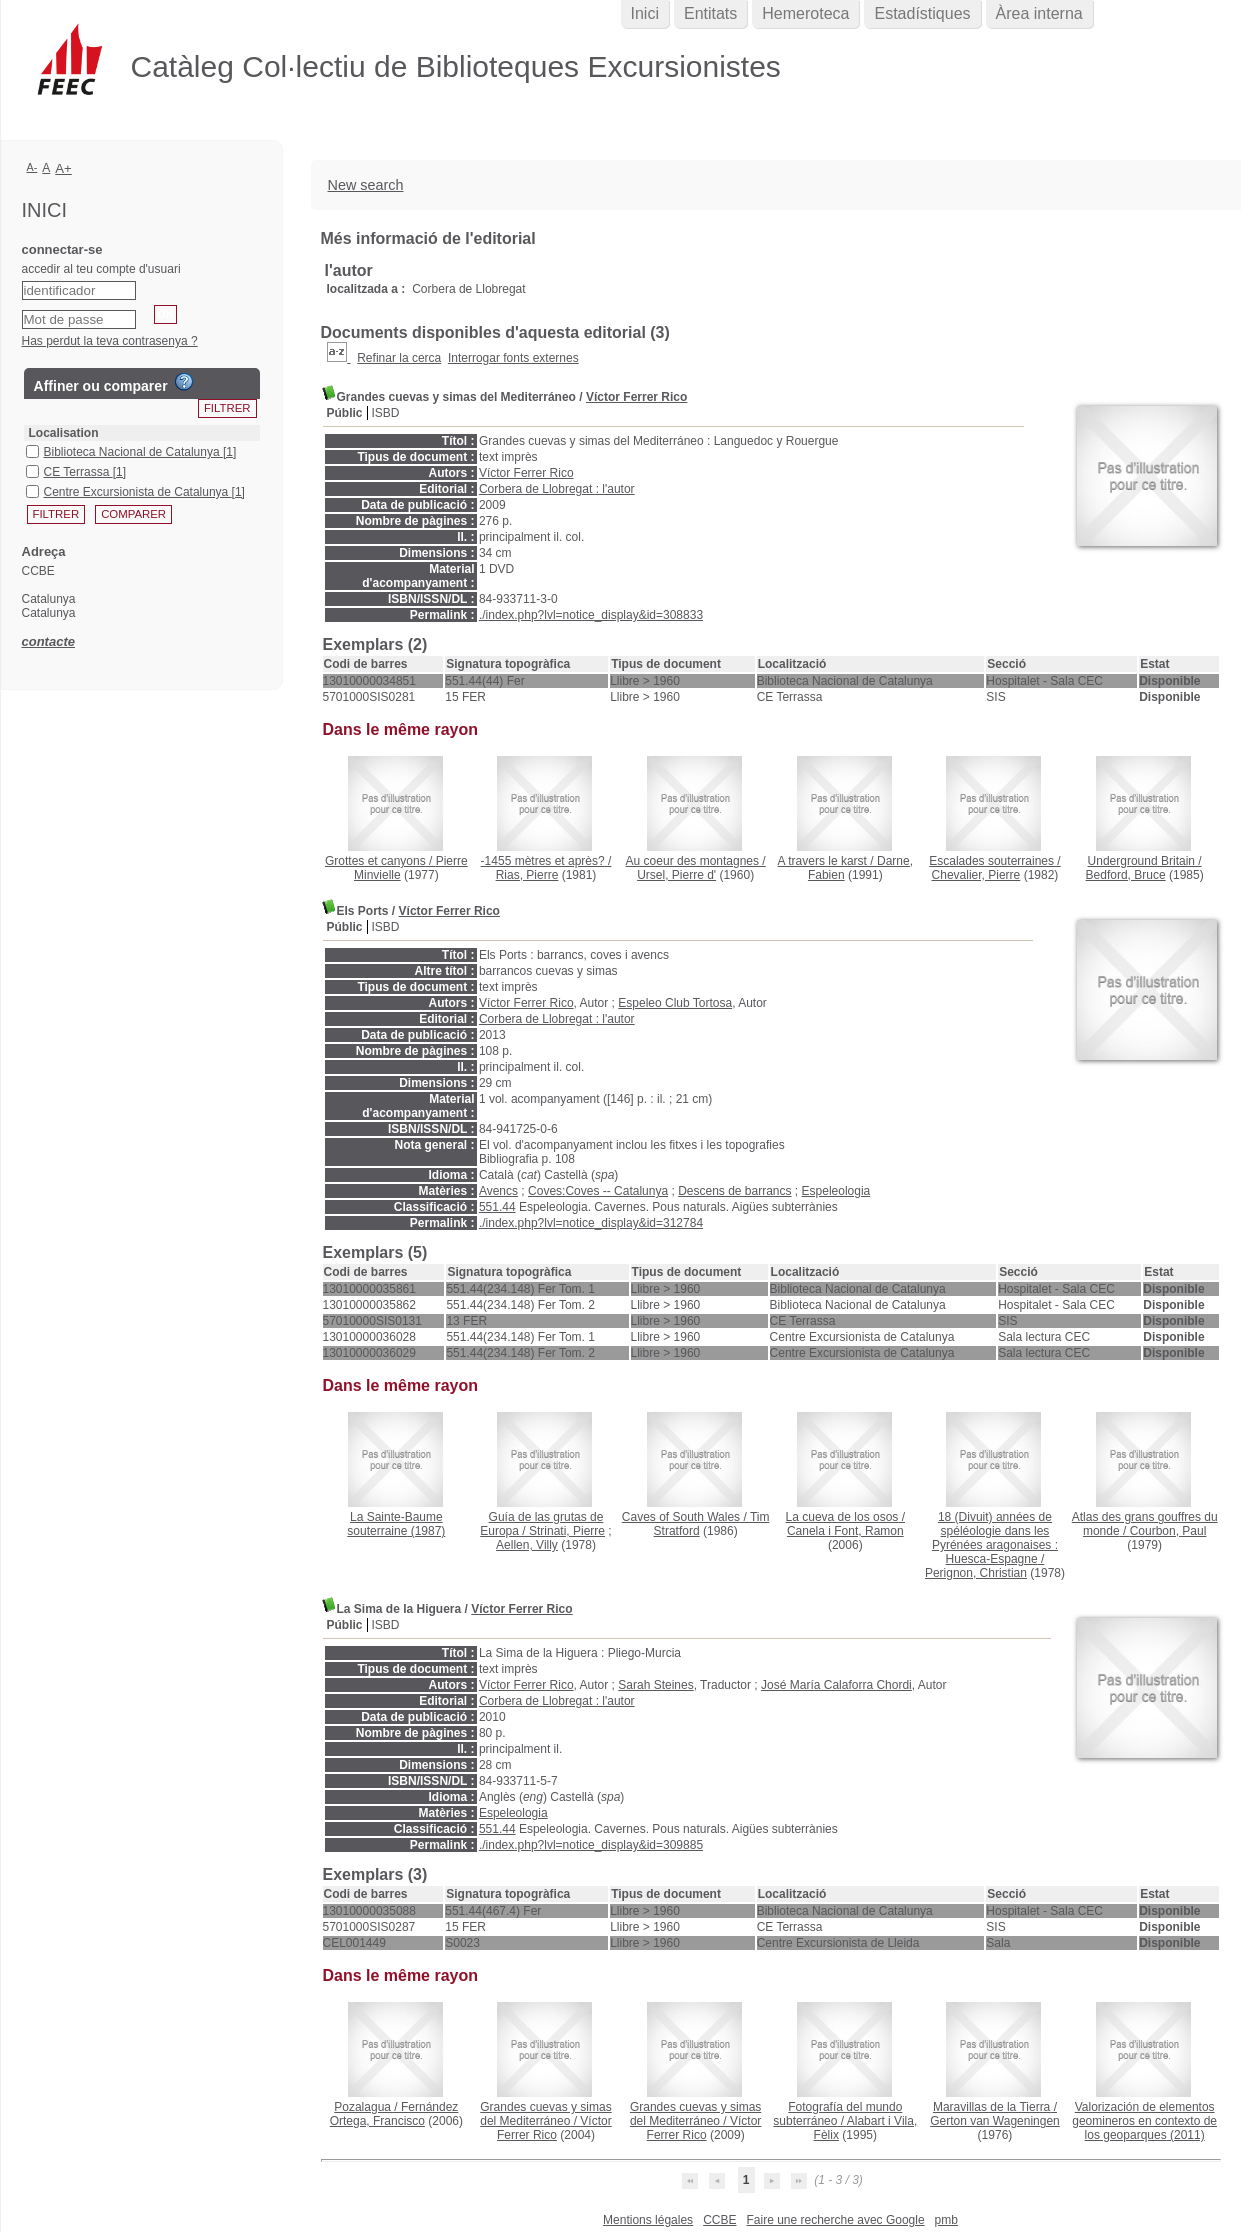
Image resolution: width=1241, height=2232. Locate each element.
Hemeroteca (805, 13)
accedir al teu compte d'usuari (101, 269)
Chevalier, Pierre (976, 875)
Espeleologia (836, 1191)
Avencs (498, 1191)
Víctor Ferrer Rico (636, 397)
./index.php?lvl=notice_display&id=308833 (591, 615)
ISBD (386, 413)
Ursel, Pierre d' (676, 875)
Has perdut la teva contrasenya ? (110, 341)
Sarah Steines (655, 1685)
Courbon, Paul (1168, 1531)
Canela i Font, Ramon (845, 1531)
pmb (946, 2220)
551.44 (497, 1207)
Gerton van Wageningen (995, 2121)
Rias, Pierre (527, 875)
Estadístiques (922, 13)
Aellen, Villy (527, 1545)
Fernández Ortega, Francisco (394, 2114)
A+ (63, 168)
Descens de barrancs (734, 1191)
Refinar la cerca (399, 358)
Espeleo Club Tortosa (675, 1003)
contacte (48, 641)
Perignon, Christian (976, 1573)
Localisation (64, 433)
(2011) (1144, 2121)
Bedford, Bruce (1126, 875)
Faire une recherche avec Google (835, 2220)
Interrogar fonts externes (513, 358)
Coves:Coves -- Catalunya (598, 1191)
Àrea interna (1039, 13)
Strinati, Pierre (567, 1531)
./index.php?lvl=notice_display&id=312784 (591, 1223)
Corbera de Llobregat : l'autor (557, 489)
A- (32, 167)
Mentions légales (648, 2220)
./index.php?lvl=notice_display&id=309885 (591, 1845)
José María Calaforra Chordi (836, 1685)
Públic (345, 413)
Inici (645, 13)
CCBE (719, 2220)
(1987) (396, 1524)
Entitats (710, 13)
